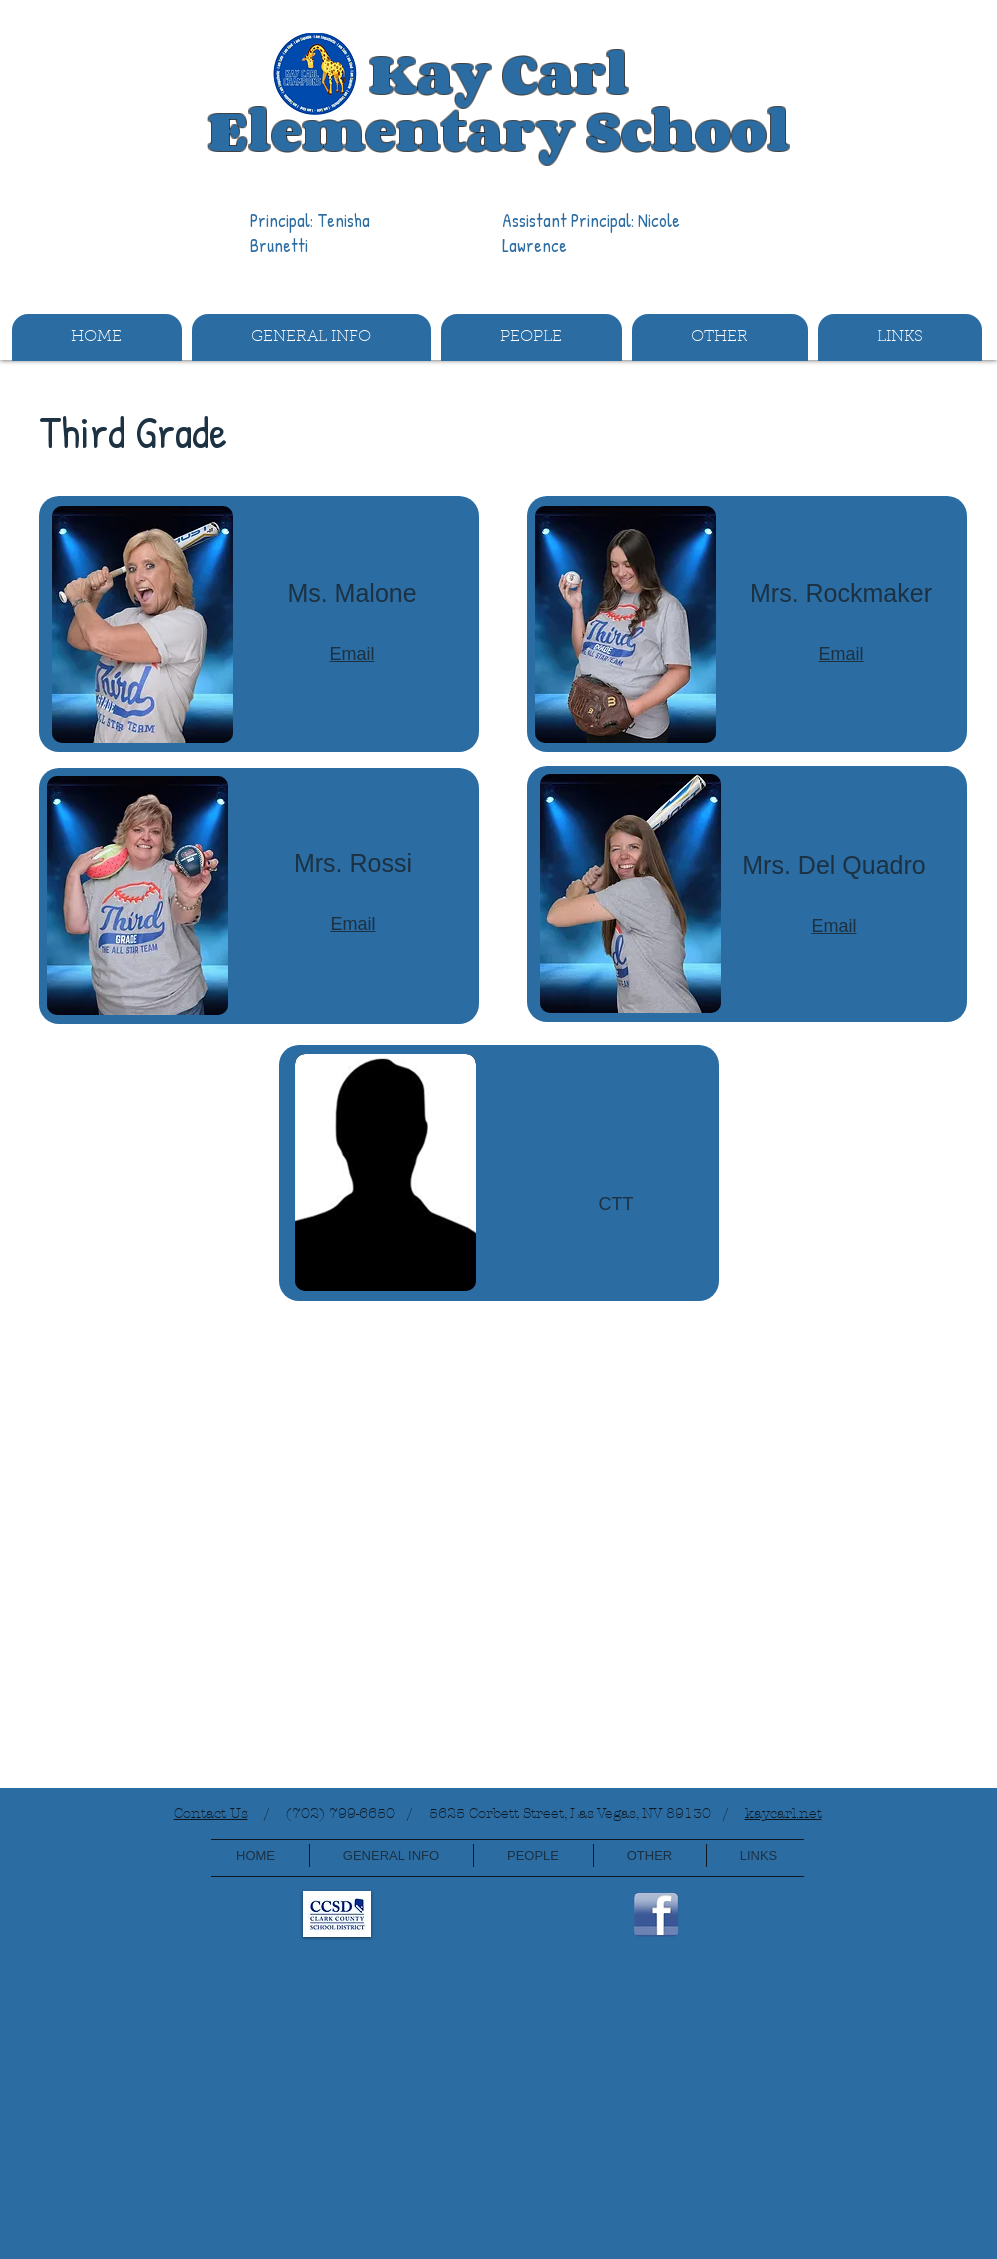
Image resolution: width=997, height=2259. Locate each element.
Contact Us (211, 1813)
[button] (311, 337)
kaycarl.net (783, 1813)
